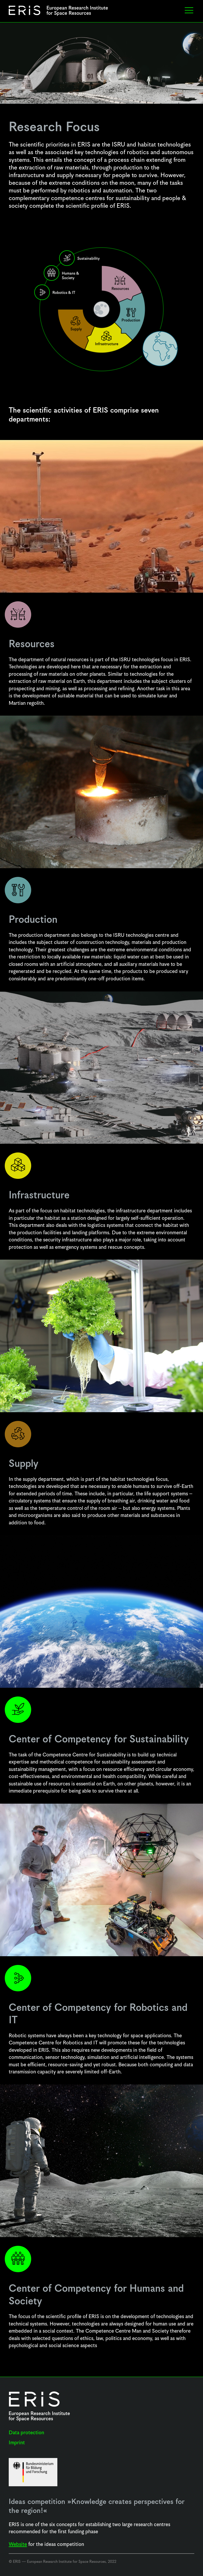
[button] (189, 10)
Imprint (17, 2443)
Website (18, 2544)
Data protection (26, 2433)
